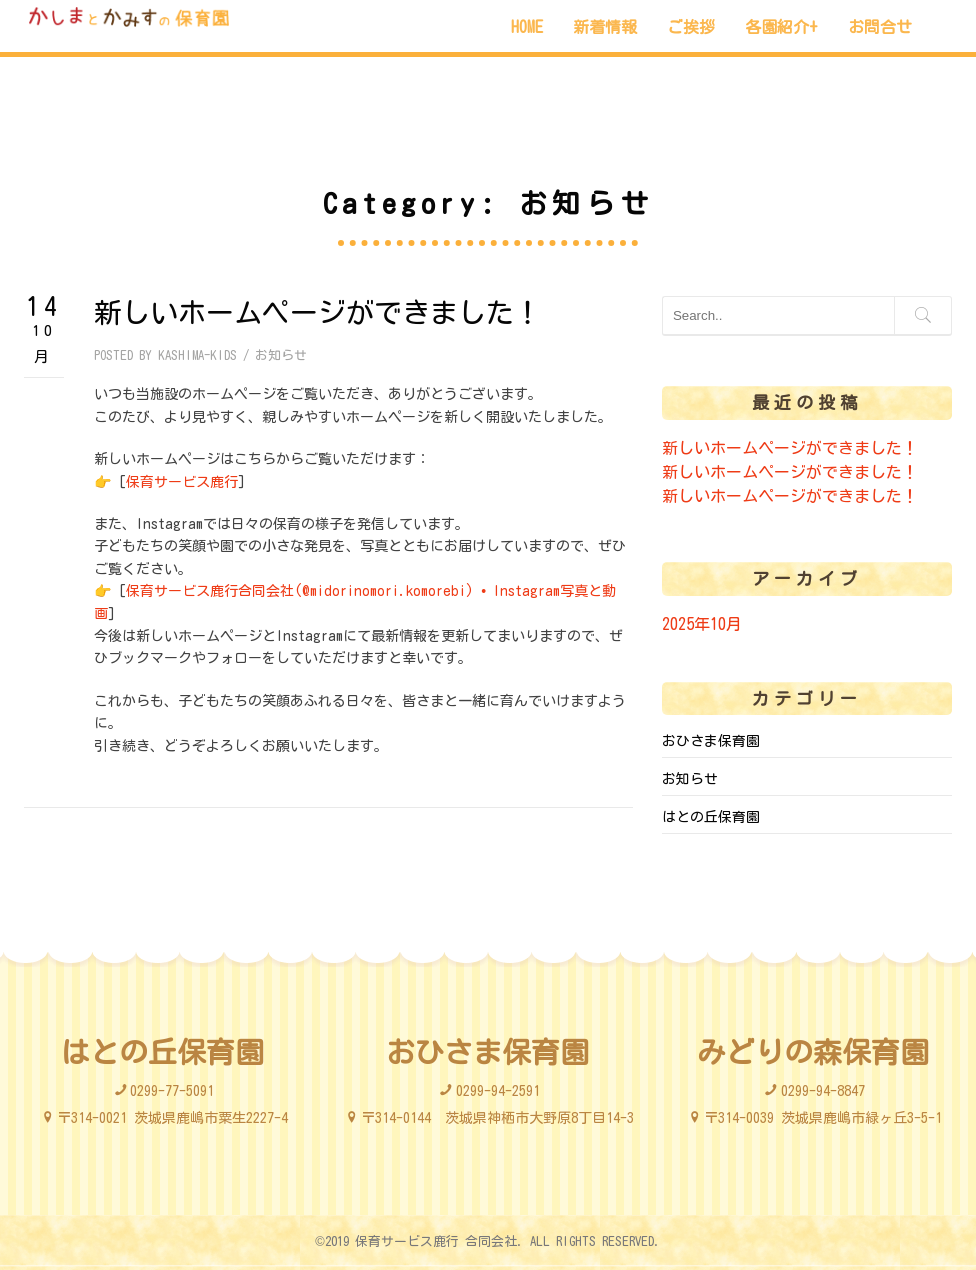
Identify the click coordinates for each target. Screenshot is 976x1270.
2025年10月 (702, 624)
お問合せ (880, 27)
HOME (527, 27)
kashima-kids (197, 355)
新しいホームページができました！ (318, 312)
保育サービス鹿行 (182, 482)
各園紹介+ (781, 27)
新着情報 (605, 27)
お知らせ (281, 355)
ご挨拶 (691, 27)
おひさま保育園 (711, 741)
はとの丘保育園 (711, 817)
